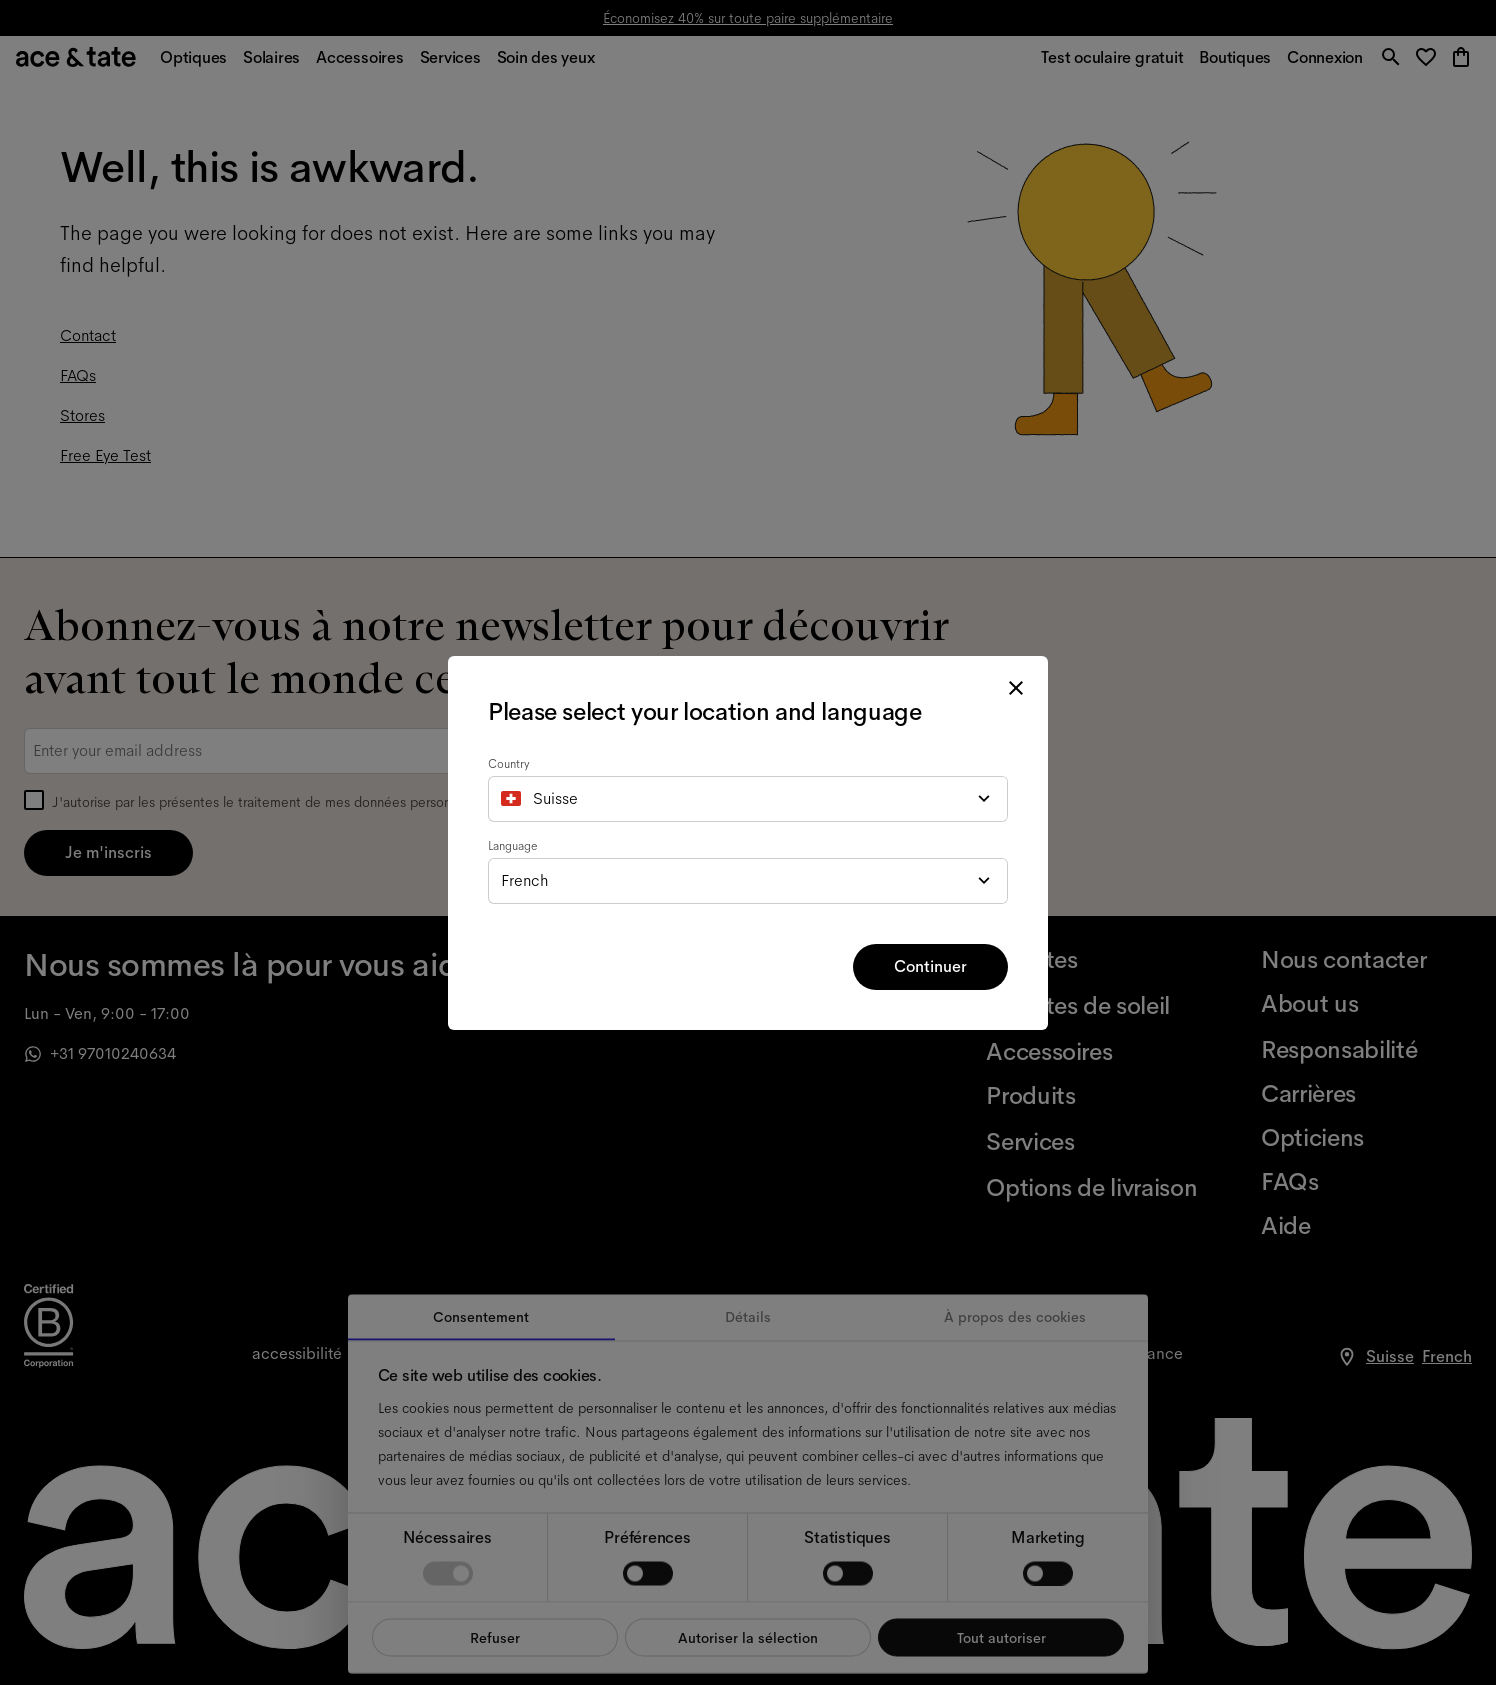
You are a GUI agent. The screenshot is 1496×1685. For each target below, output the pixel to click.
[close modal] (1016, 688)
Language (513, 846)
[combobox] (748, 799)
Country (509, 764)
